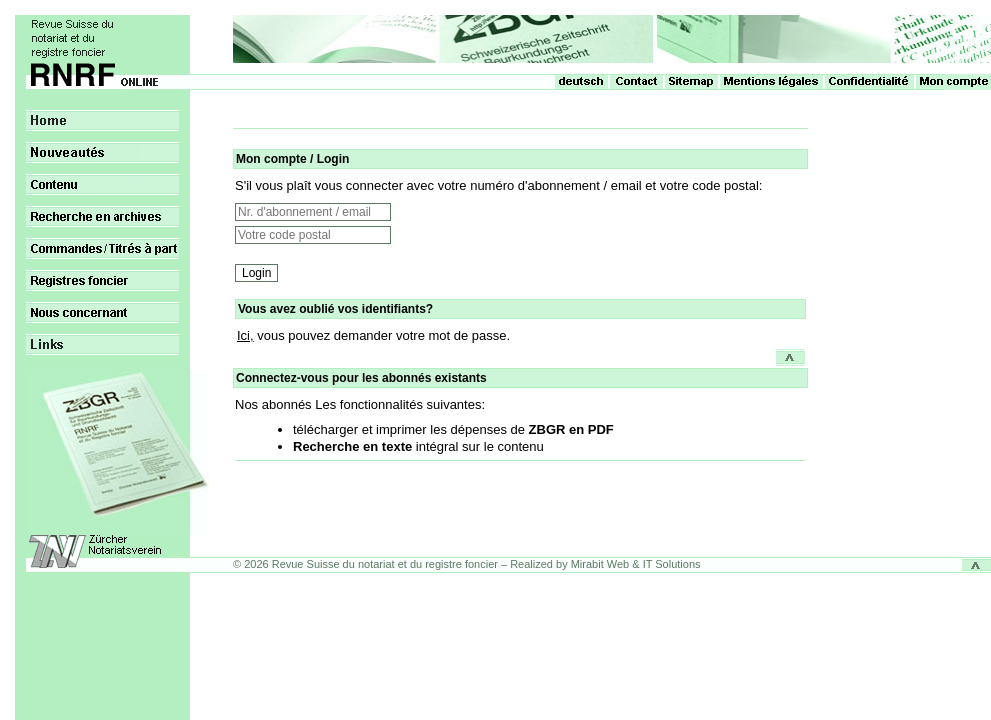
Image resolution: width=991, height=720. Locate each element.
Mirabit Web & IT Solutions (636, 564)
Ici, (245, 335)
